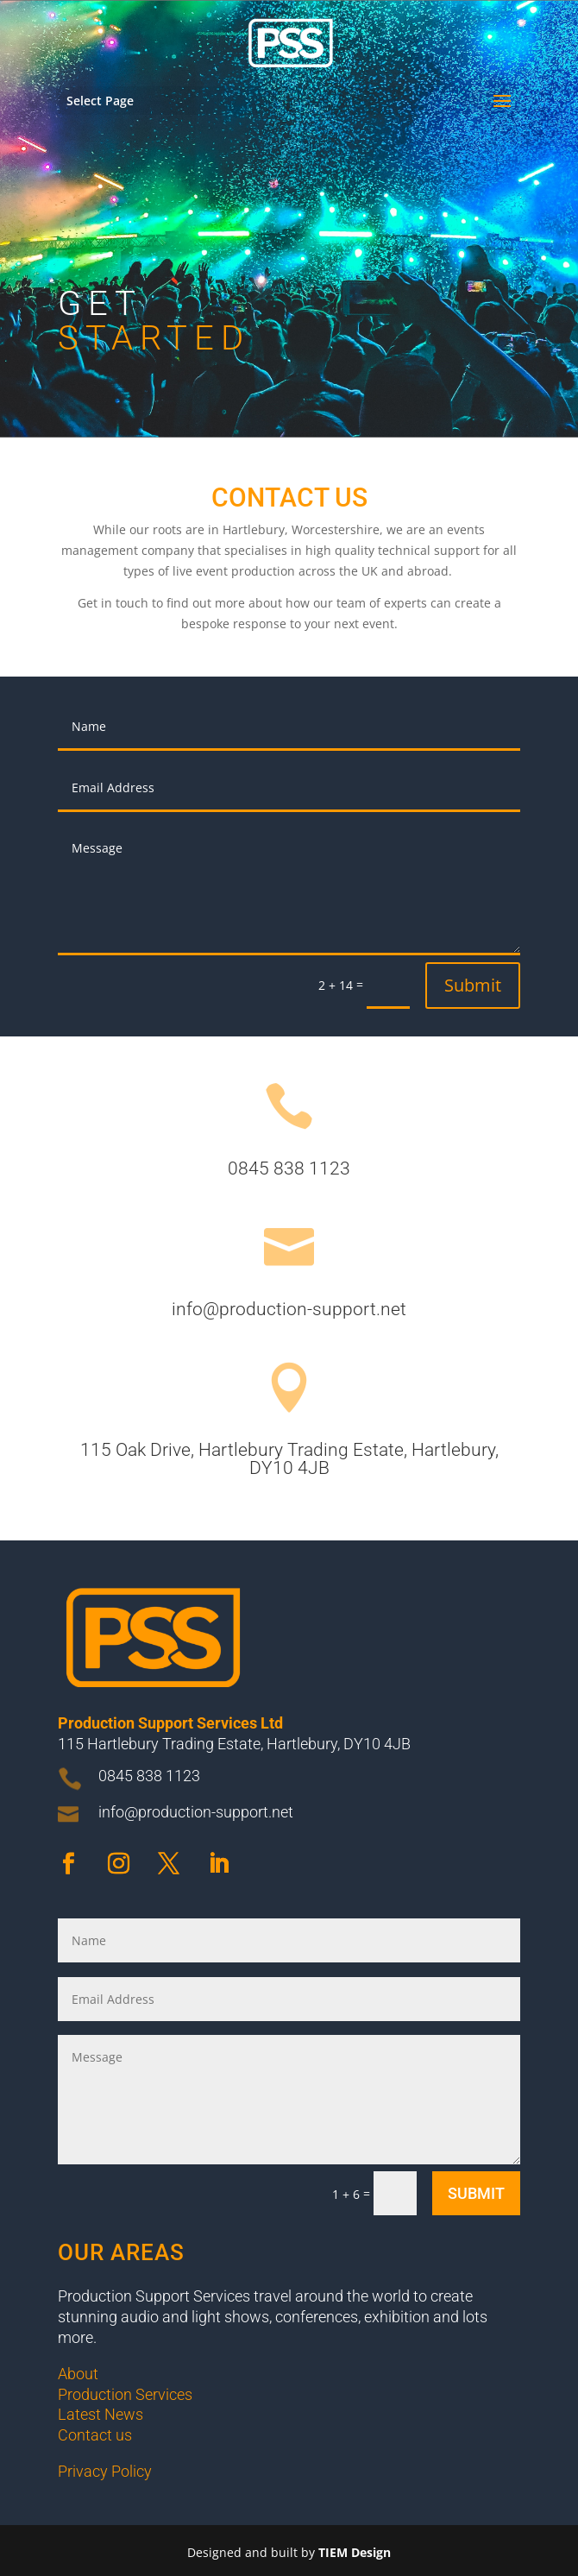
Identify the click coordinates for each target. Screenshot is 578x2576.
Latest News (100, 2414)
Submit (472, 985)
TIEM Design (354, 2552)
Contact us (95, 2435)
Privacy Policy (106, 2471)
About (78, 2374)
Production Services (125, 2394)
